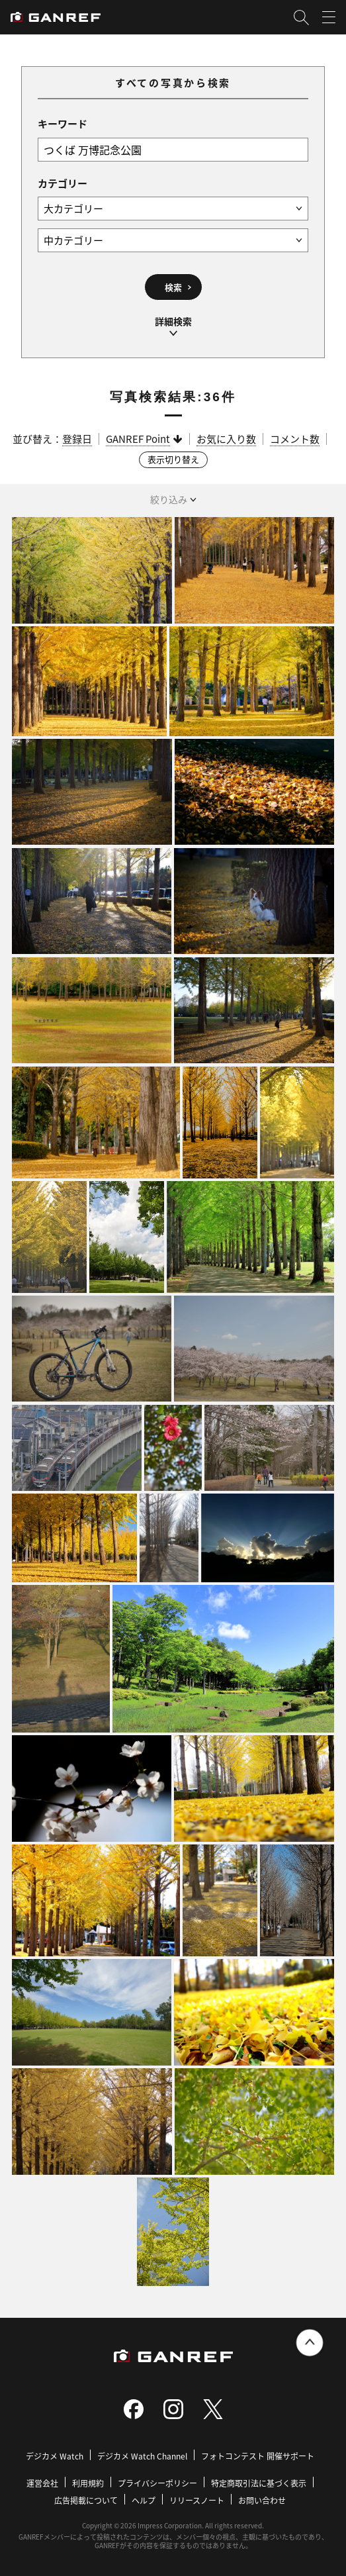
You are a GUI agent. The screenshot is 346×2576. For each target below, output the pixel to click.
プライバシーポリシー (157, 2483)
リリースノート (196, 2500)
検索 (173, 287)
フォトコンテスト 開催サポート (257, 2455)
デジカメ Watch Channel (142, 2455)
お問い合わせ (262, 2500)
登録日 (77, 439)
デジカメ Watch (54, 2455)
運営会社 (42, 2483)
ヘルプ (143, 2500)
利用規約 (88, 2483)
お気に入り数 (226, 439)
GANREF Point (138, 439)
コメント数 (295, 439)
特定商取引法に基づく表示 (258, 2483)
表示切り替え (173, 459)
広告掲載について (86, 2500)
